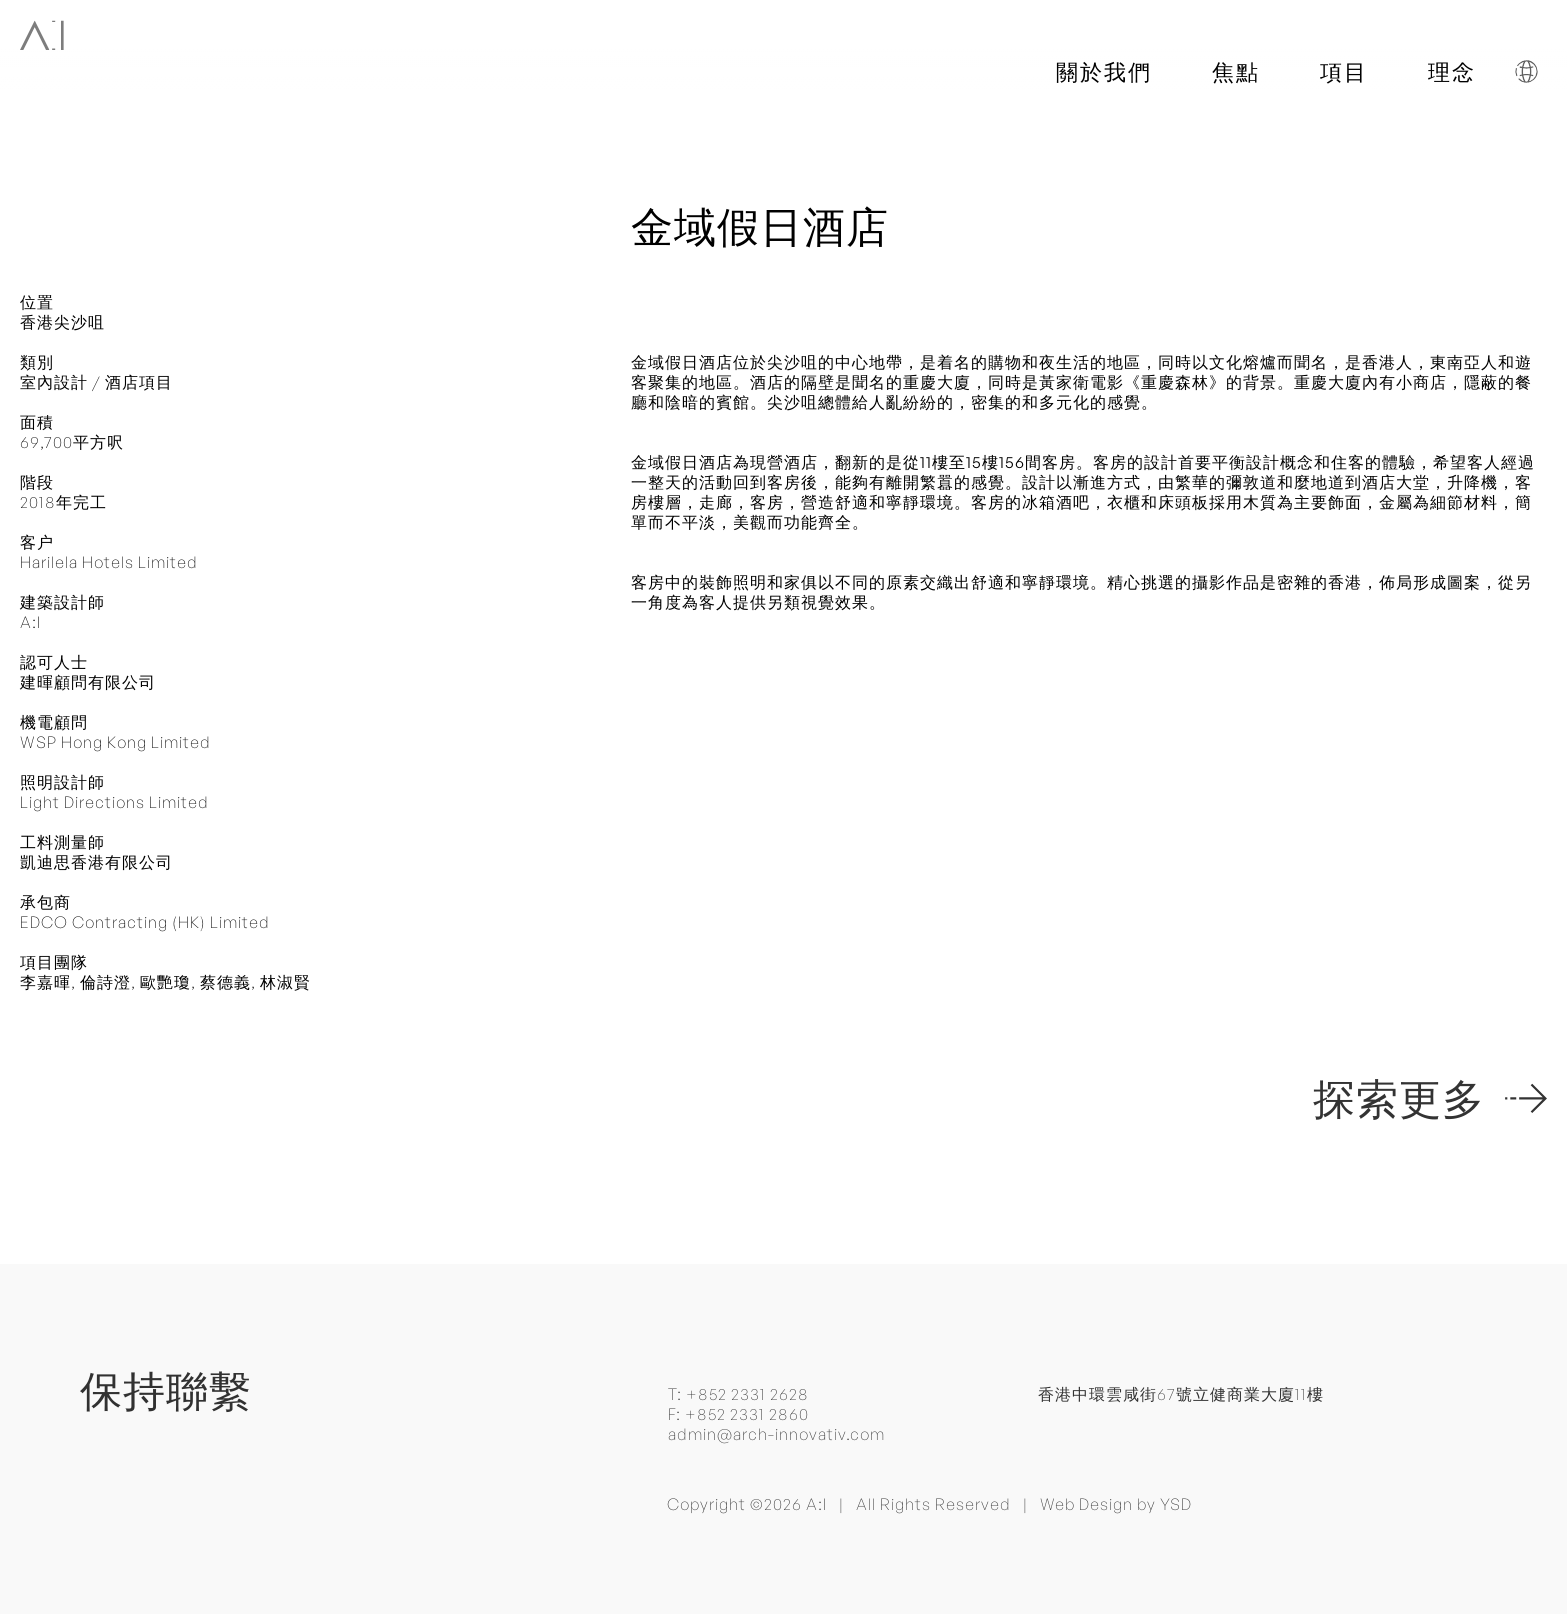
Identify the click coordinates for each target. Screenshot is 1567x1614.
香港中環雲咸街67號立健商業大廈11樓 (1181, 1394)
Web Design (1086, 1504)
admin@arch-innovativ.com (776, 1434)
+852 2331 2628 (747, 1394)
